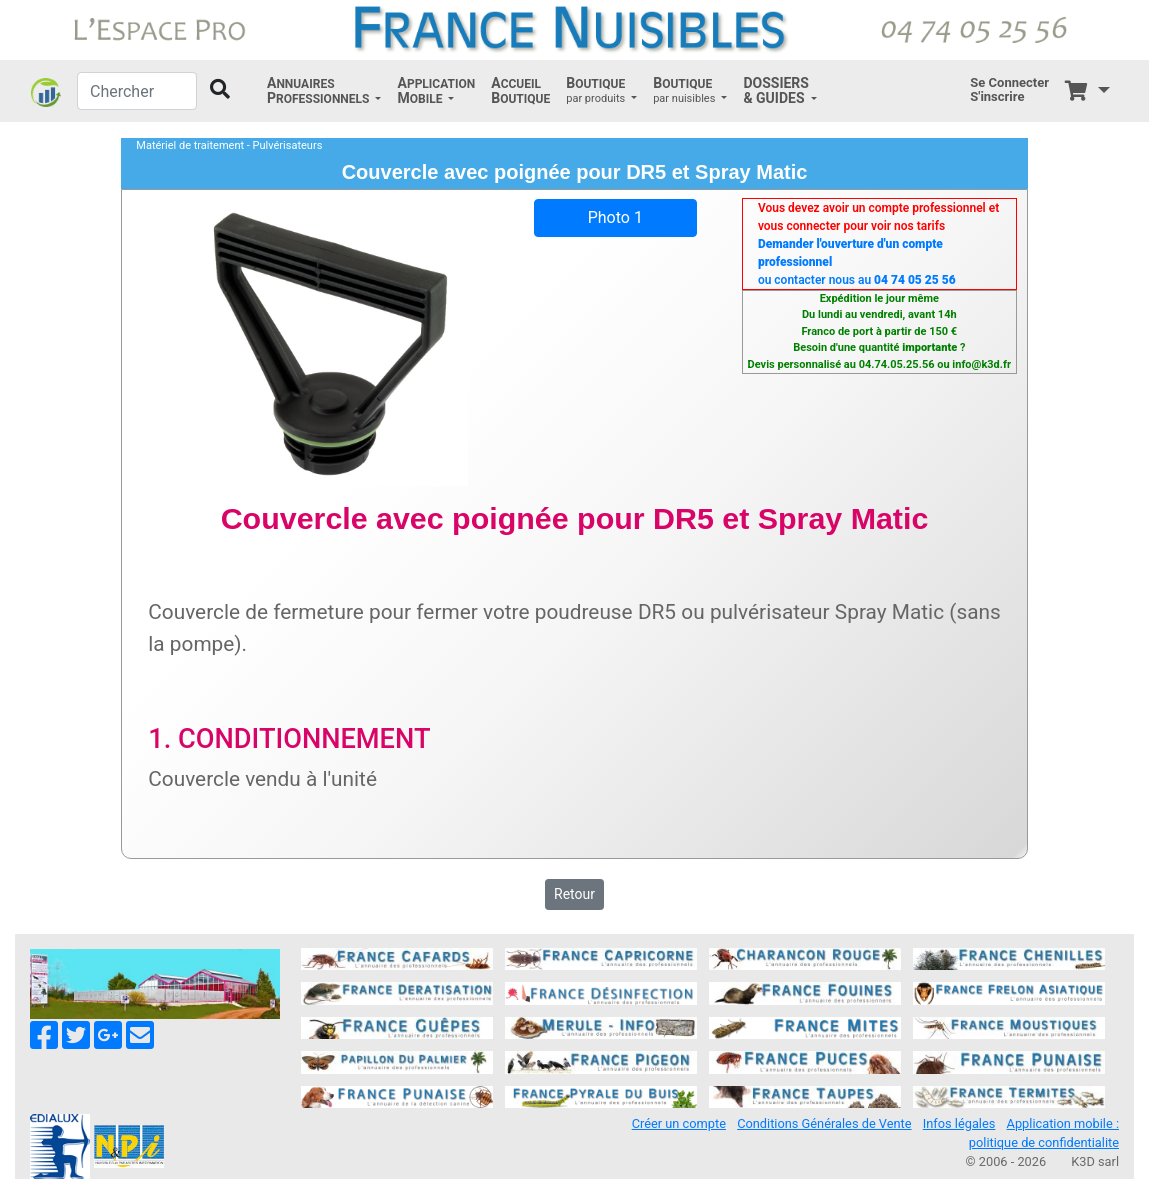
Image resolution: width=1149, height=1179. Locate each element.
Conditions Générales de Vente (824, 1123)
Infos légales (959, 1123)
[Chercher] (137, 91)
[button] (324, 91)
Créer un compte (679, 1123)
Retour (574, 894)
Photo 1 (615, 217)
